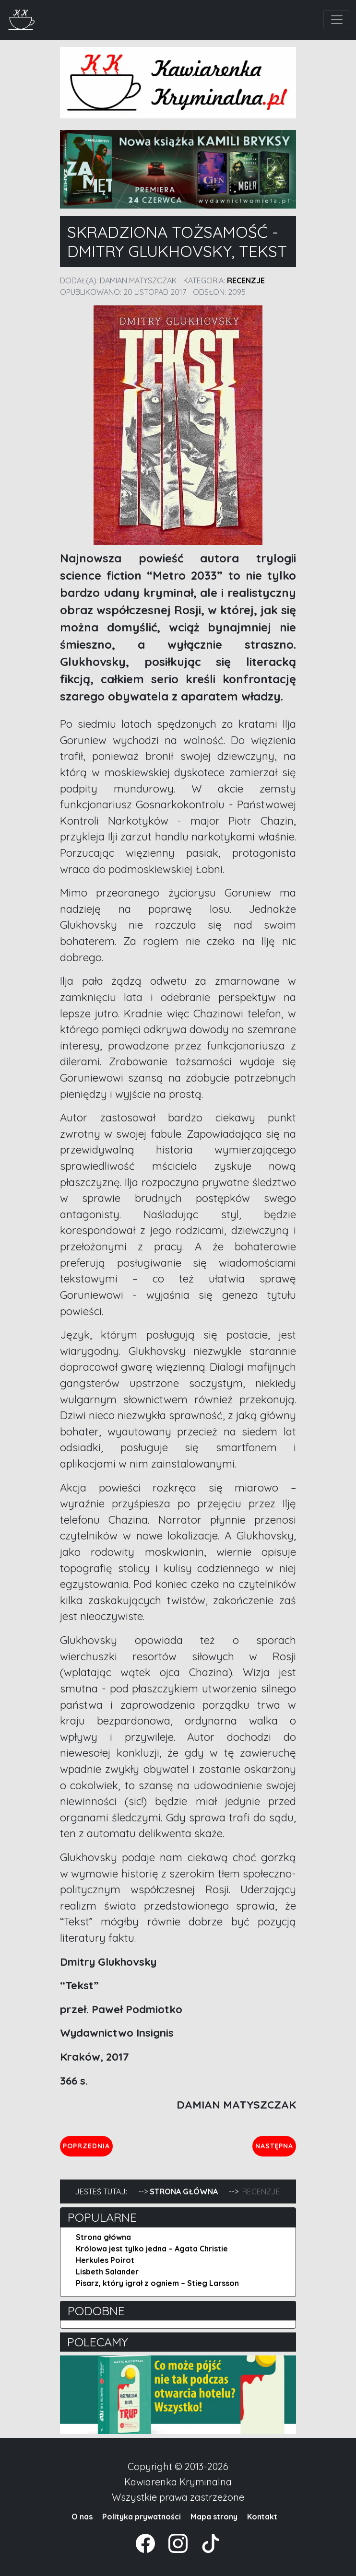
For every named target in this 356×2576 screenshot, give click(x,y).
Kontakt (262, 2516)
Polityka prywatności (141, 2516)
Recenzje (246, 280)
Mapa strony (213, 2516)
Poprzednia (87, 2145)
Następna (275, 2145)
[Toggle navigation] (336, 19)
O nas (82, 2516)
